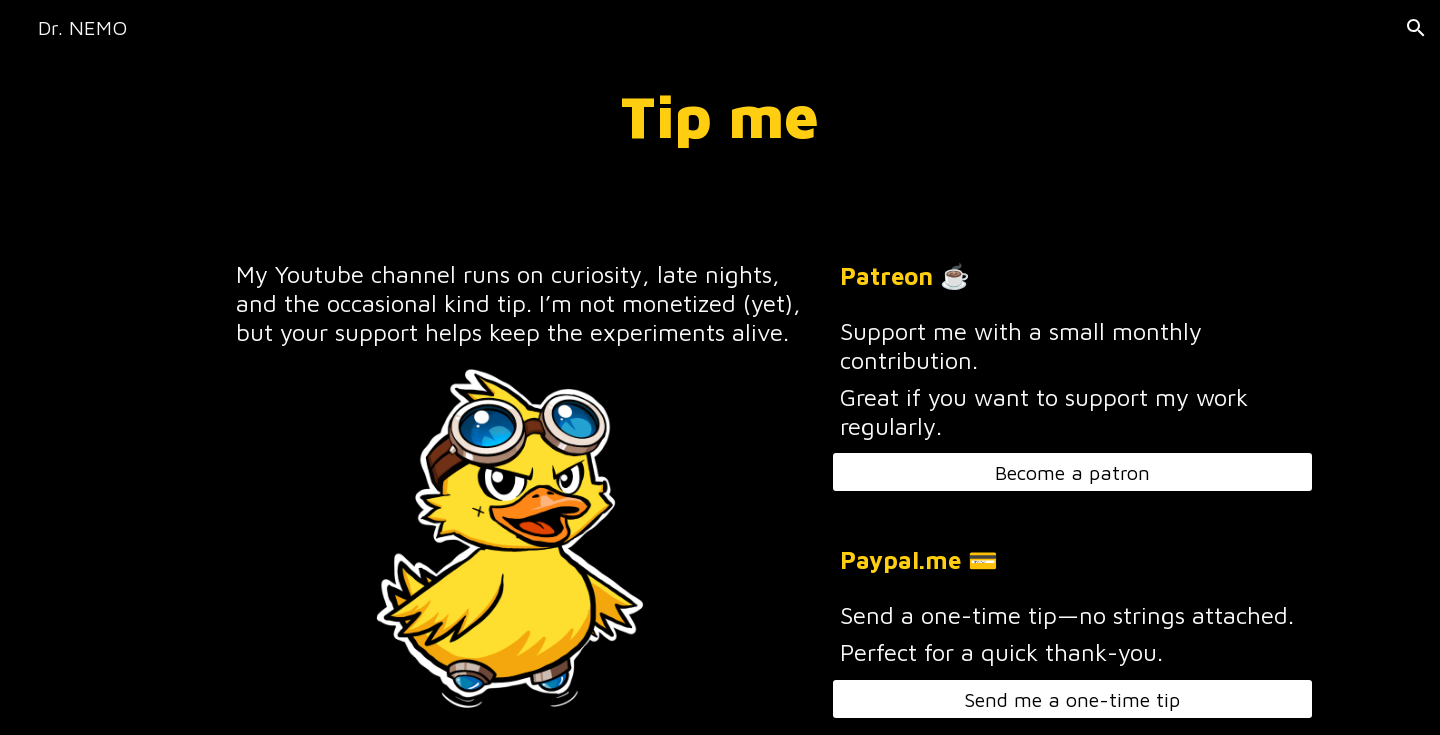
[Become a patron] (1072, 472)
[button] (1416, 28)
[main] (720, 116)
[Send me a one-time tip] (1072, 699)
